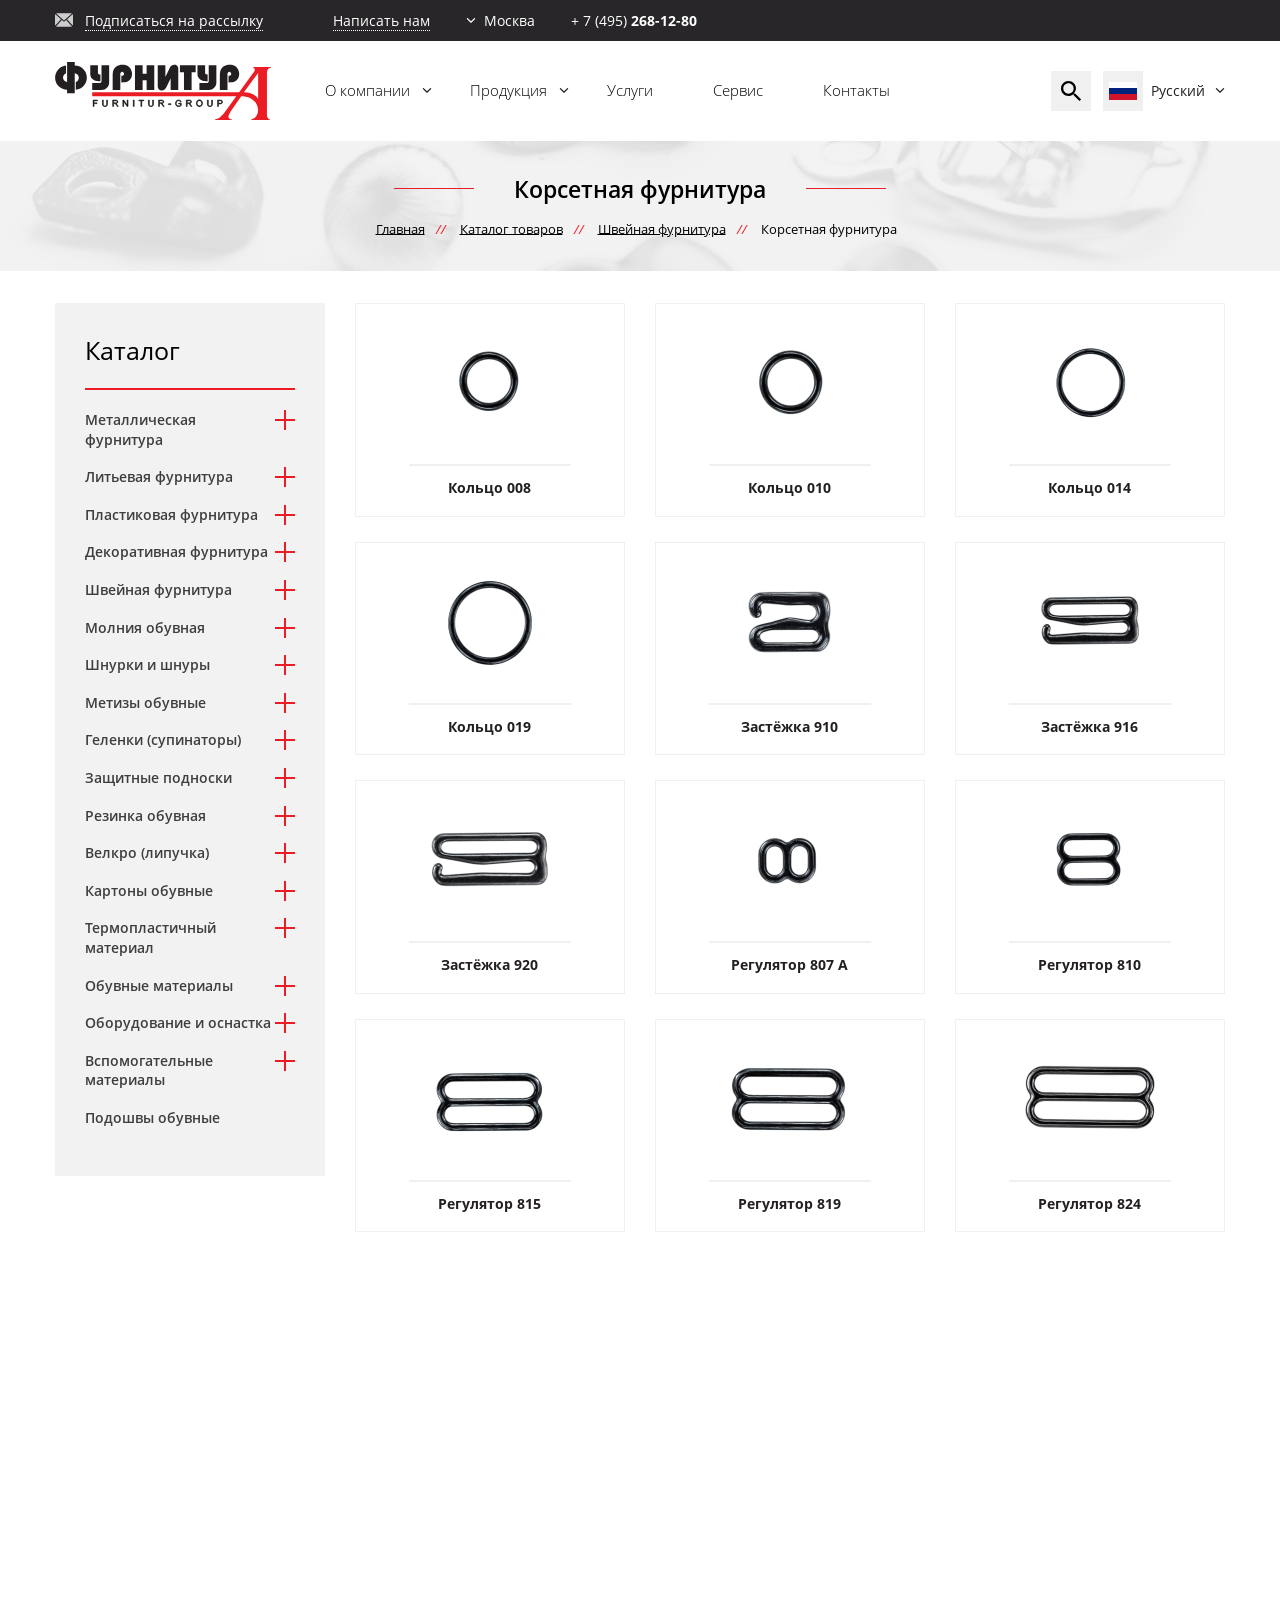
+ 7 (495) (634, 20)
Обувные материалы (159, 985)
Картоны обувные (149, 890)
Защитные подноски (158, 777)
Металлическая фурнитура (140, 429)
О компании (367, 90)
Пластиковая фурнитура (171, 514)
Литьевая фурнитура (159, 476)
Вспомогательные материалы (149, 1070)
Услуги (630, 90)
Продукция (508, 90)
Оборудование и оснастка (178, 1022)
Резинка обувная (145, 815)
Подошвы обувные (152, 1117)
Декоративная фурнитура (176, 551)
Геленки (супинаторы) (163, 739)
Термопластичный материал (150, 937)
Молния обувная (145, 627)
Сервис (738, 90)
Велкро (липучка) (147, 852)
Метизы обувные (145, 702)
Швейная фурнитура (158, 589)
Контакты (856, 90)
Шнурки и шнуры (147, 664)
